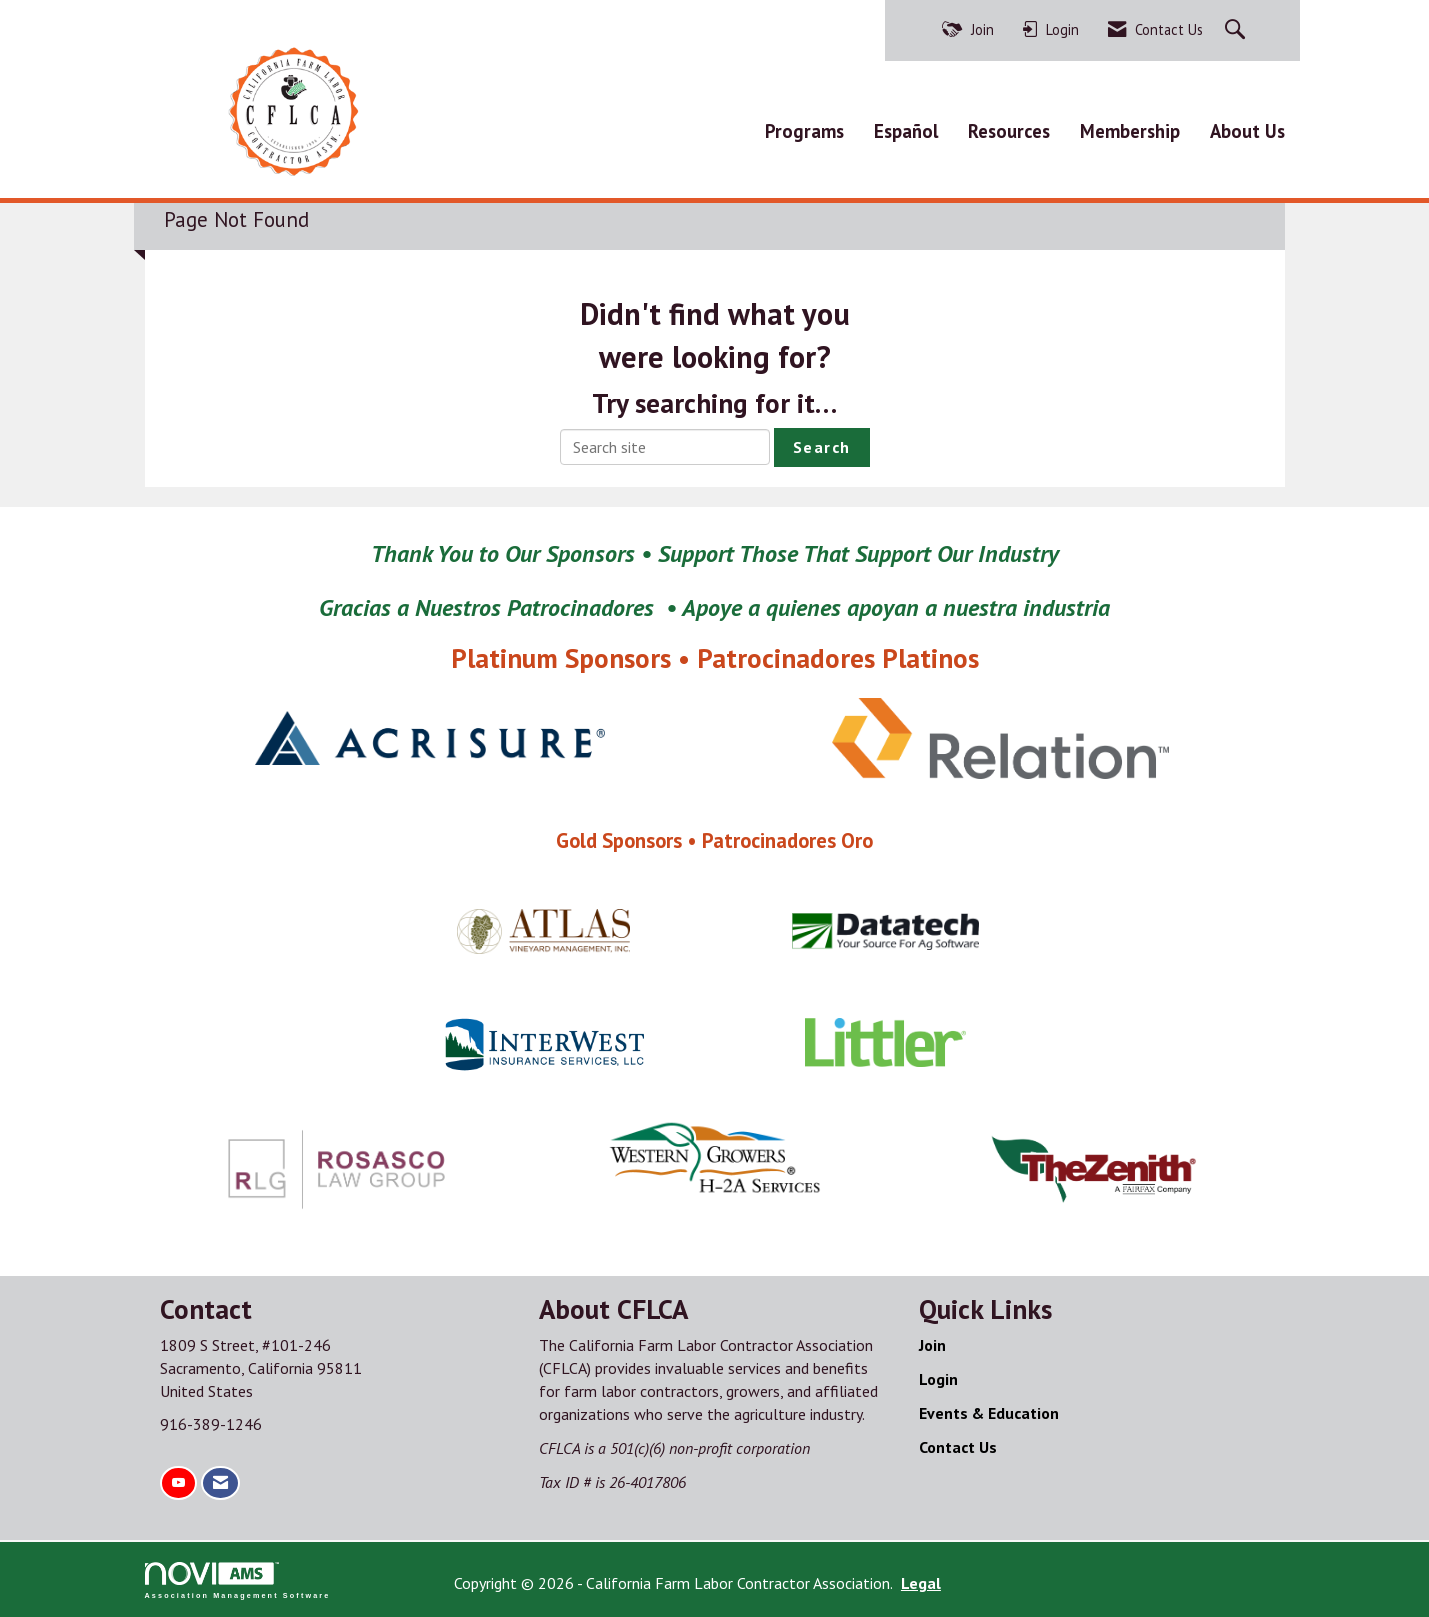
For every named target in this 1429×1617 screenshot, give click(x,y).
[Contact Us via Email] (220, 1483)
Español (906, 131)
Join (932, 1345)
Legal (921, 1583)
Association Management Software (238, 1580)
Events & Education (989, 1413)
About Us (1247, 131)
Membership (1130, 131)
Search (822, 447)
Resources (1009, 131)
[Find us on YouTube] (178, 1483)
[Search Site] (1237, 30)
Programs (804, 131)
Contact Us (958, 1447)
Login (938, 1379)
